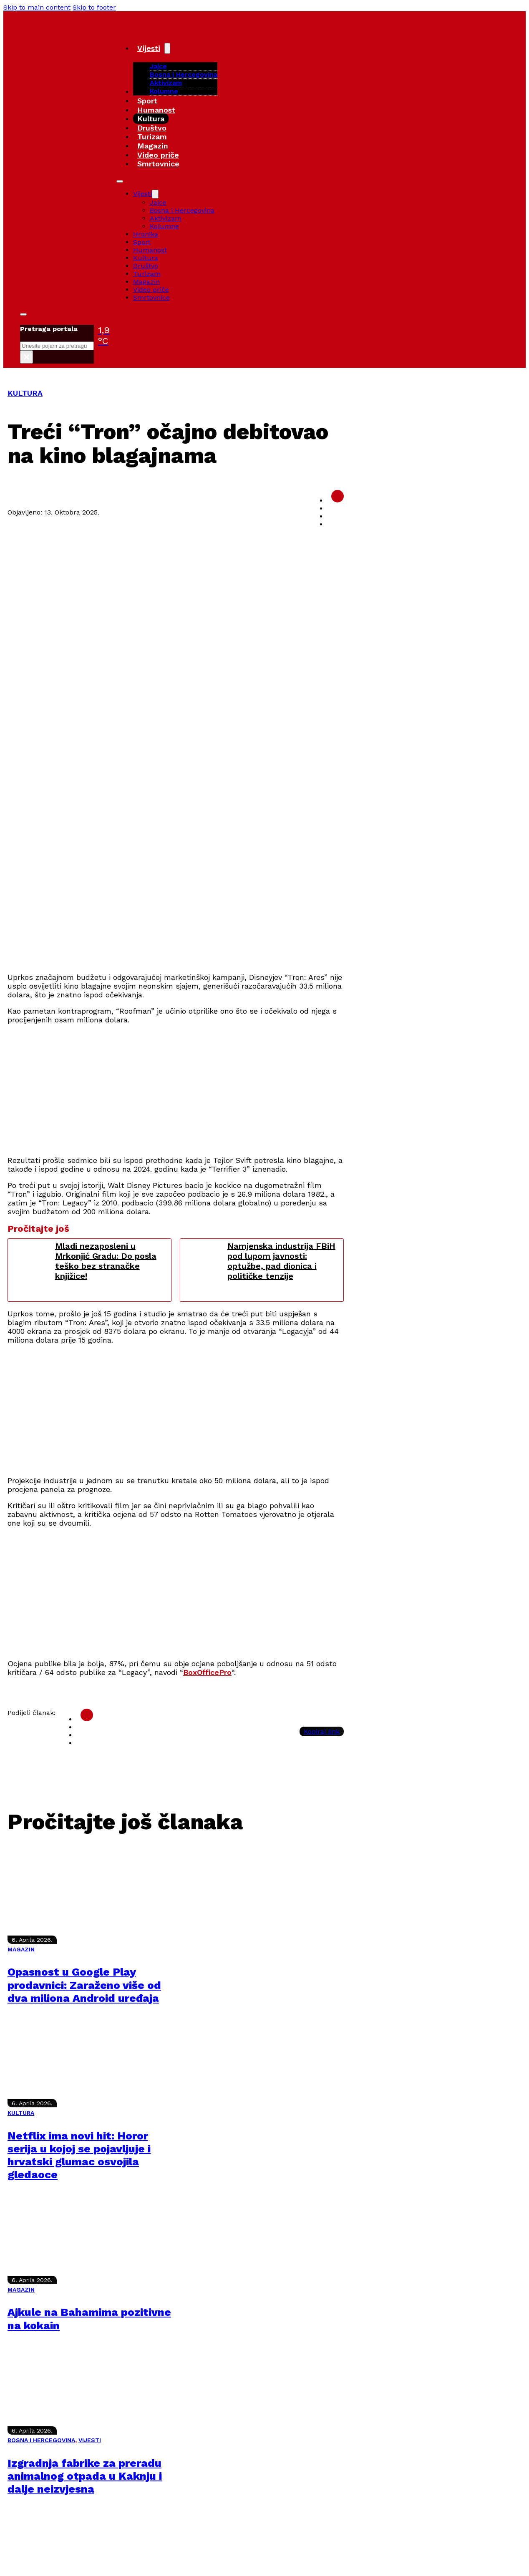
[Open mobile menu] (119, 181)
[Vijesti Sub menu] (167, 48)
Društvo (151, 127)
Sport (147, 100)
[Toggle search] (23, 314)
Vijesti (148, 48)
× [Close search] (26, 357)
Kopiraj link (322, 1731)
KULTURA (25, 393)
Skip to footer (94, 7)
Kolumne (164, 91)
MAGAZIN (21, 1949)
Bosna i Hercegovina (183, 74)
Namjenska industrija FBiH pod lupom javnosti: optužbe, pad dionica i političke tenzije (281, 1261)
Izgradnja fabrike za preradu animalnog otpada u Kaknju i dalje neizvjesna (85, 2476)
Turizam (152, 136)
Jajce (158, 202)
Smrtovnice (158, 163)
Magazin (152, 145)
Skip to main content (37, 7)
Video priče (158, 155)
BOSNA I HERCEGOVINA (41, 2440)
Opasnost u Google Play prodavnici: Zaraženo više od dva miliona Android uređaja (84, 1985)
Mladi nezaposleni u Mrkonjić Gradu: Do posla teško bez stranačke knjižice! (105, 1261)
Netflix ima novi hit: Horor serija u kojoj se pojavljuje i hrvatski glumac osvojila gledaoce (79, 2155)
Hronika (145, 234)
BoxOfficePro (207, 1672)
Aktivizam (166, 83)
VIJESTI (89, 2440)
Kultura (150, 118)
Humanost (156, 109)
